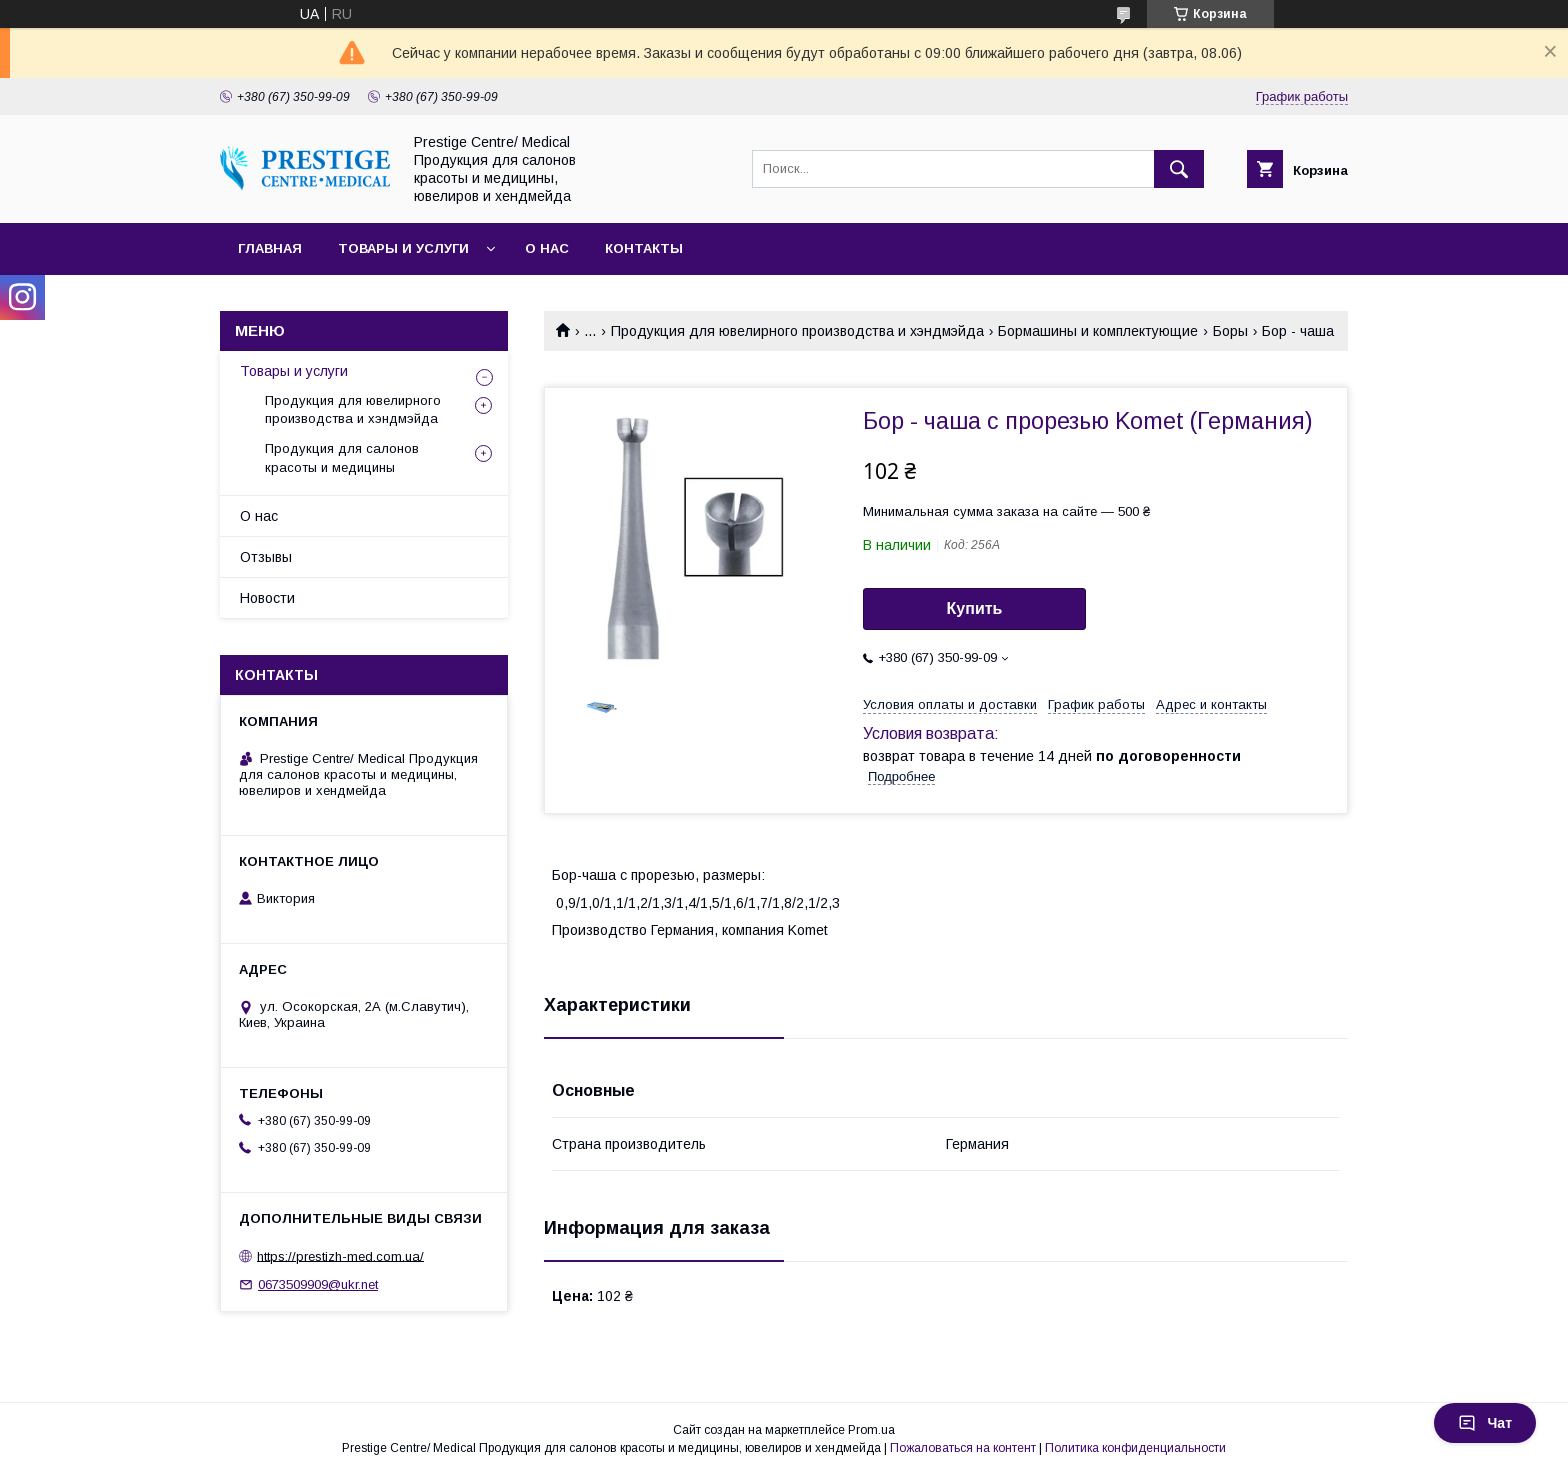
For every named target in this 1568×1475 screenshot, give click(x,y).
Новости (267, 598)
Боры (1230, 331)
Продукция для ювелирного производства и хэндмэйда (797, 331)
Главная (270, 248)
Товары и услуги (403, 248)
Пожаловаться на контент (963, 1448)
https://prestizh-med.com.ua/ (340, 1255)
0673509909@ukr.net (318, 1284)
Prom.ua (871, 1430)
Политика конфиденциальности (1135, 1448)
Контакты (644, 248)
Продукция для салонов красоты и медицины (342, 457)
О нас (547, 248)
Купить (975, 608)
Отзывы (266, 557)
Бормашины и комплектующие (1098, 331)
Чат (1485, 1423)
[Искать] (1179, 169)
